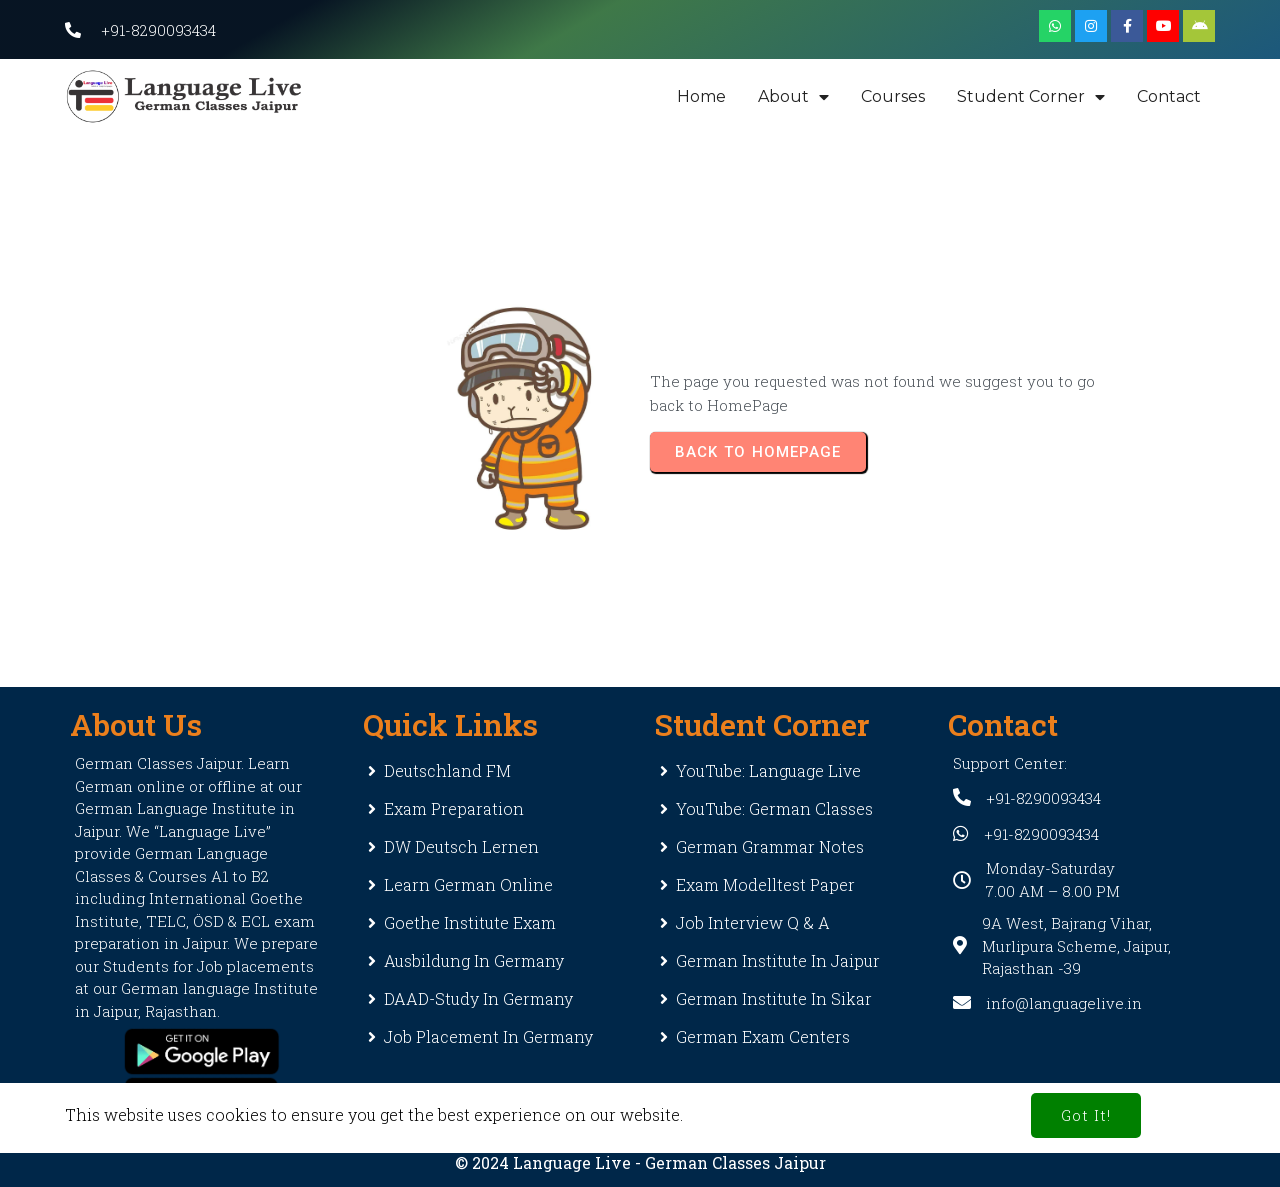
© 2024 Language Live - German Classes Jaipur (640, 1162)
